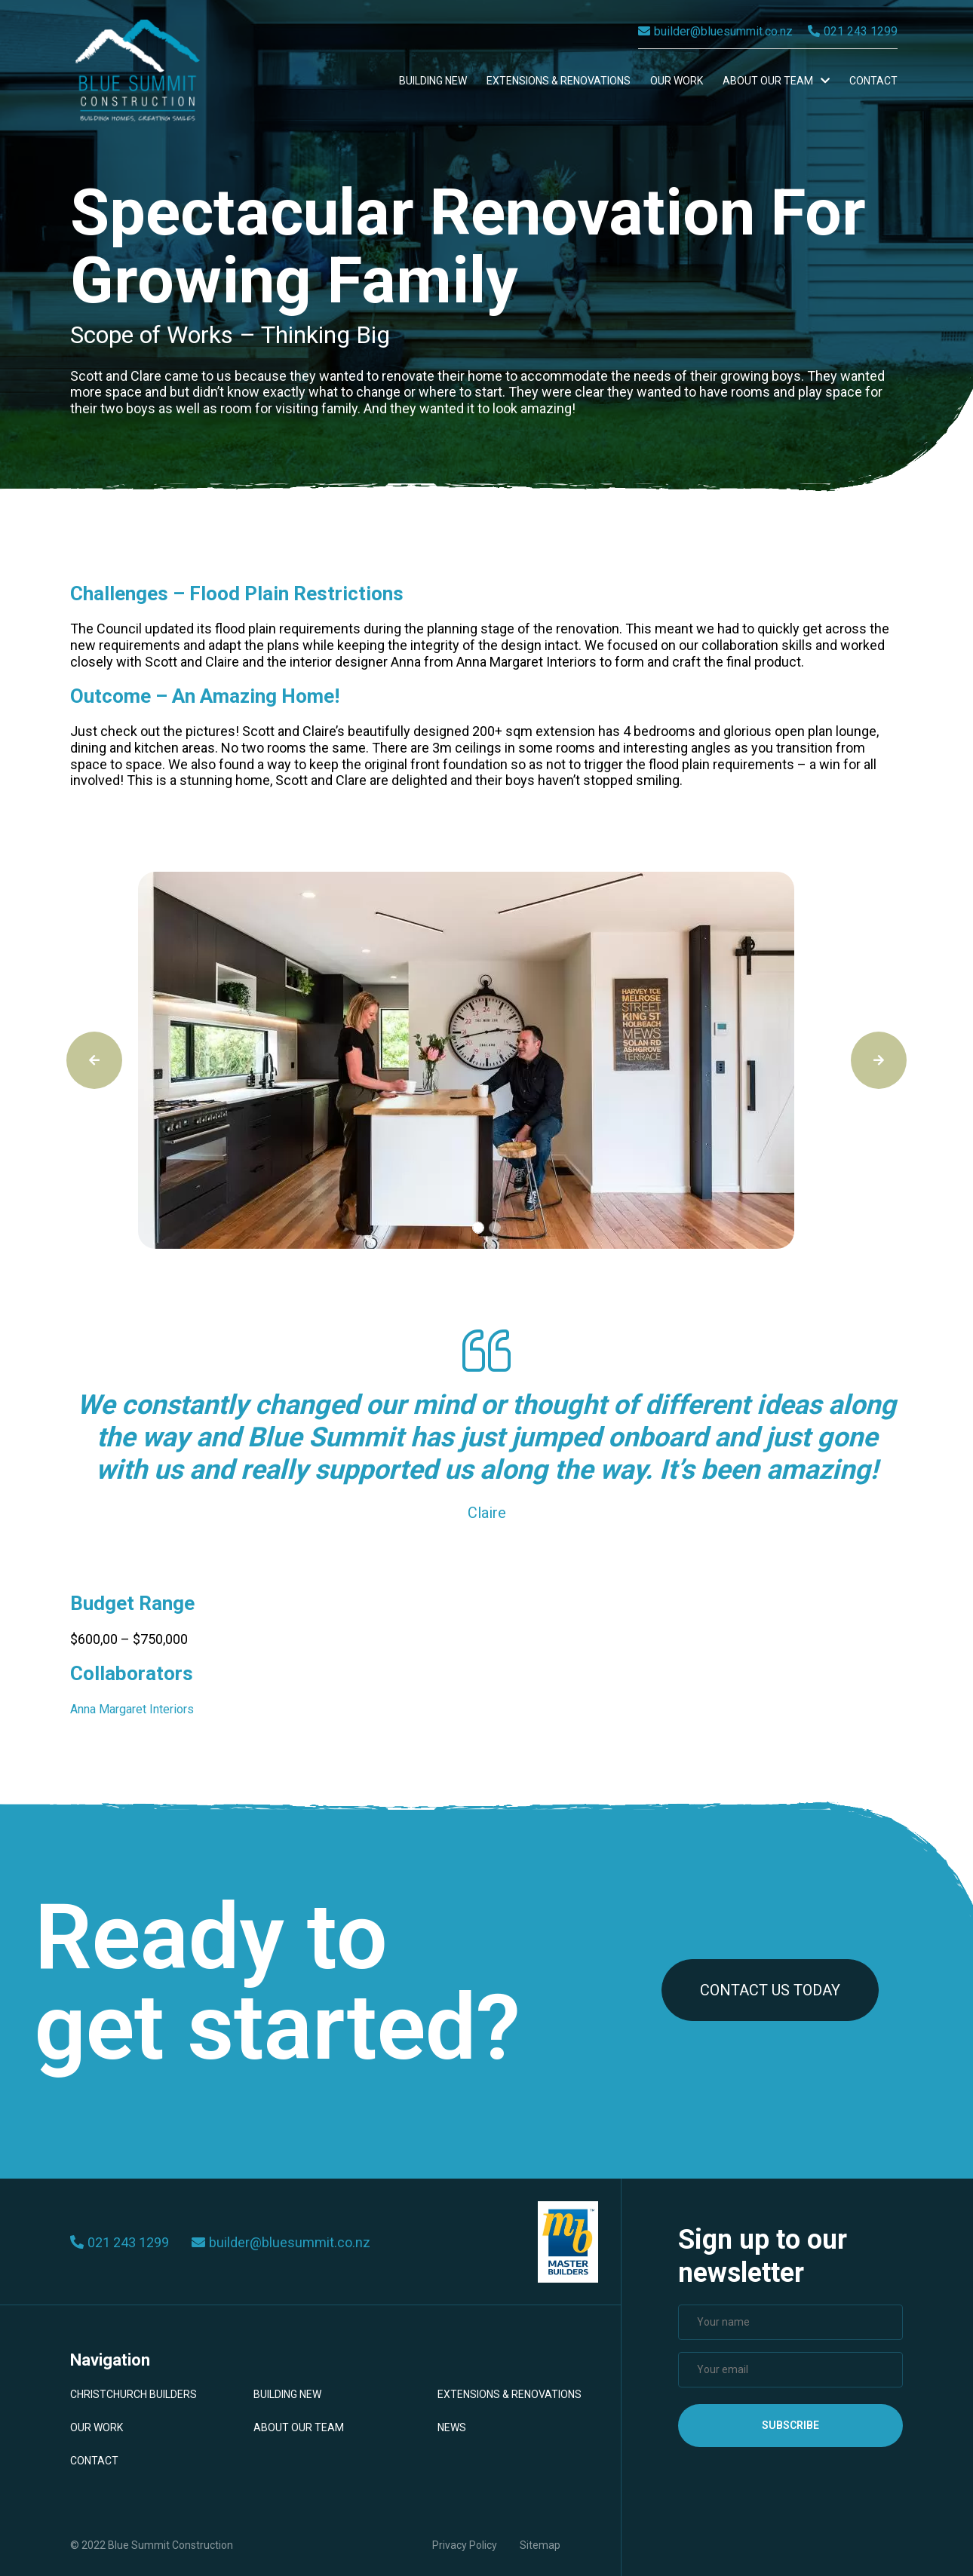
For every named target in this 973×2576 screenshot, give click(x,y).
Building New (433, 81)
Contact (873, 81)
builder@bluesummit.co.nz (715, 31)
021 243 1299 (853, 31)
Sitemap (540, 2545)
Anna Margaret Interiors (132, 1709)
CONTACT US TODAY (770, 1990)
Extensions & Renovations (559, 81)
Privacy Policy (464, 2545)
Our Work (676, 81)
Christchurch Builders (133, 2394)
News (451, 2427)
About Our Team (776, 81)
